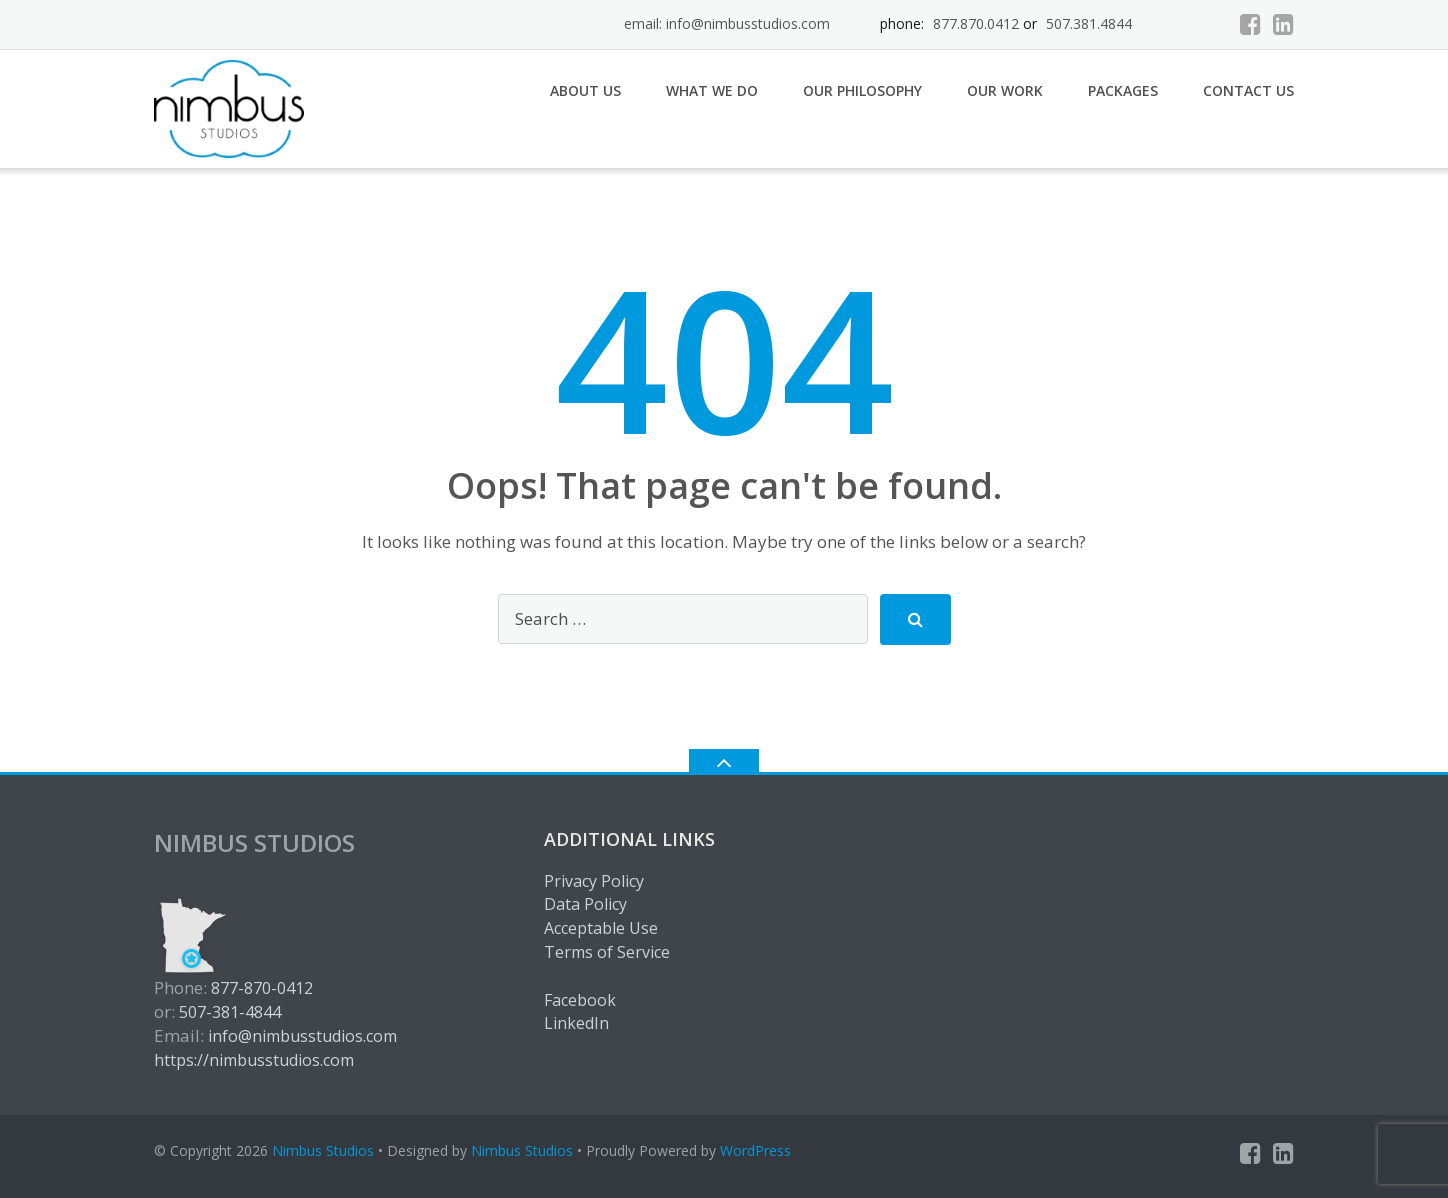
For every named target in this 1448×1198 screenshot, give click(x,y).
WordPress (755, 1150)
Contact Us (1248, 90)
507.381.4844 (1089, 23)
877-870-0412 (262, 988)
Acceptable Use (601, 928)
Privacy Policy (594, 881)
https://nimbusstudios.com (254, 1060)
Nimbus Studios (323, 1150)
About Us (585, 90)
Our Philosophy (862, 90)
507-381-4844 (230, 1012)
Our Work (1005, 90)
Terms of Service (607, 952)
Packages (1123, 90)
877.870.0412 (976, 23)
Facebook (580, 1000)
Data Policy (585, 904)
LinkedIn (576, 1023)
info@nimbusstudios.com (302, 1036)
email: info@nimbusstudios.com (727, 23)
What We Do (712, 90)
